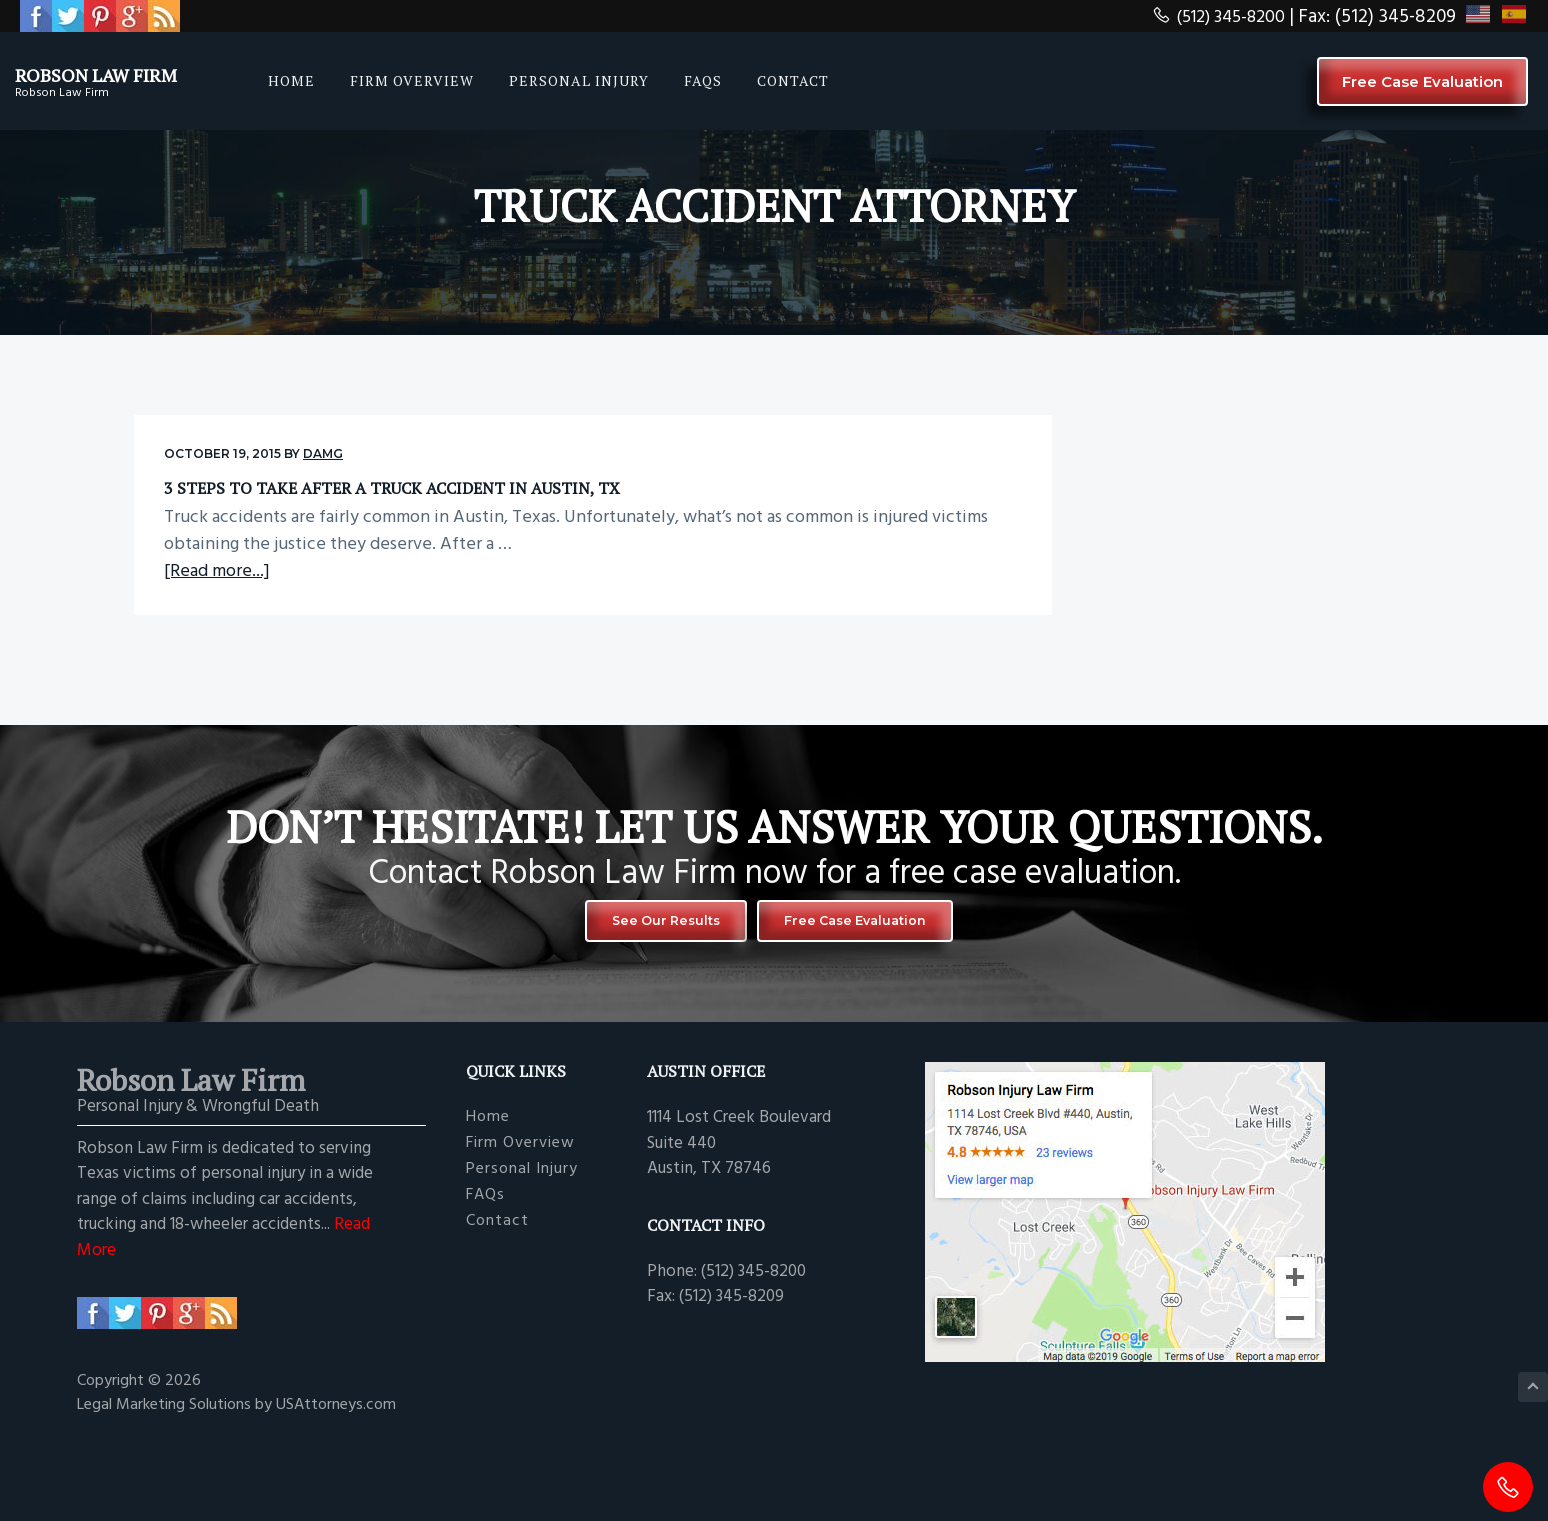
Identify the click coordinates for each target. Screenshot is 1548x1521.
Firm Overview (520, 1227)
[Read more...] (217, 645)
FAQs (485, 1278)
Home (488, 1201)
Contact (497, 1304)
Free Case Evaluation (1422, 81)
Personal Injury (522, 1253)
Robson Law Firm (122, 73)
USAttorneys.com (336, 1489)
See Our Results (643, 999)
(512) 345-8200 (1214, 17)
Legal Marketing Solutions (166, 1489)
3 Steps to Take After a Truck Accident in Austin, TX (334, 497)
